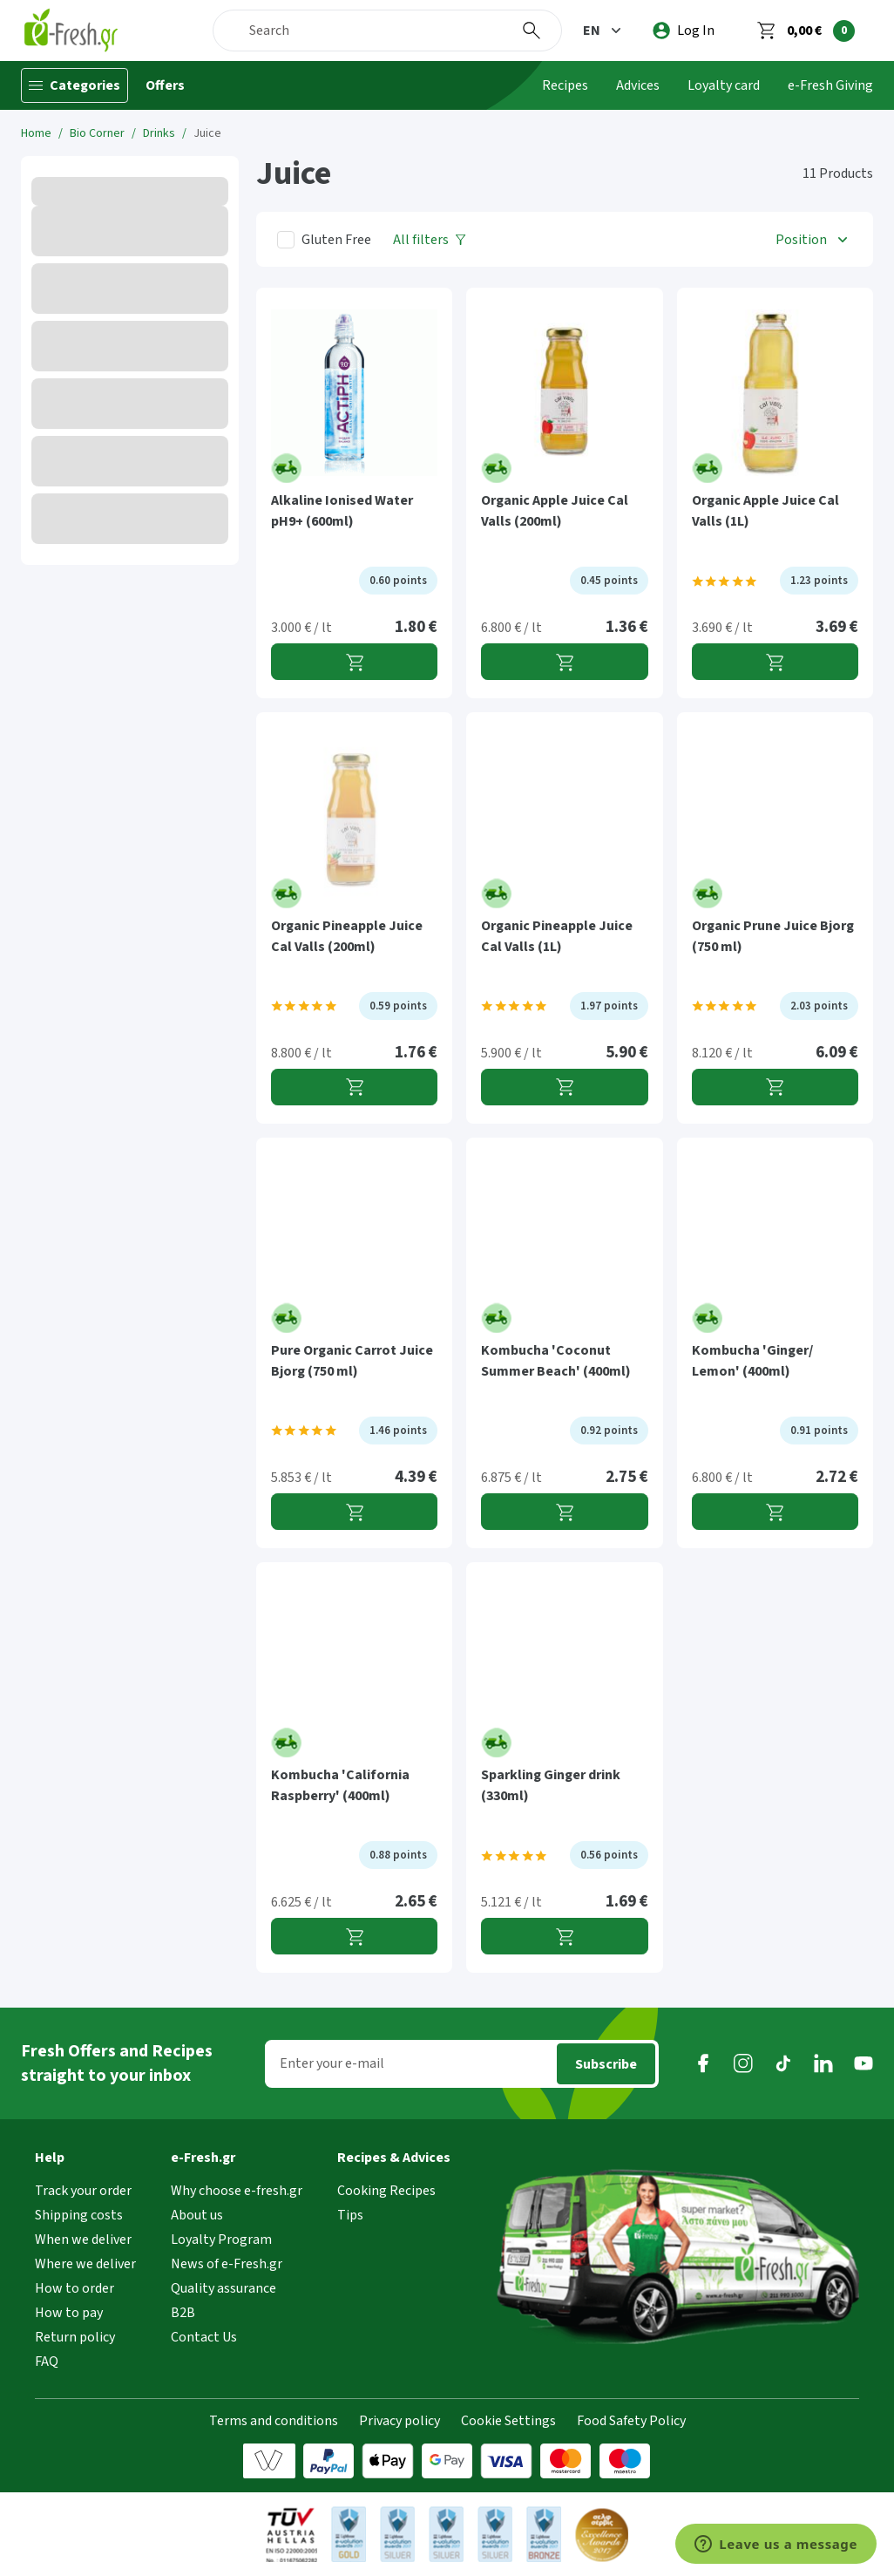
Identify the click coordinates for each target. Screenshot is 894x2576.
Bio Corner (97, 133)
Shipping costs (79, 2215)
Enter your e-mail (332, 2063)
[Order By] (813, 239)
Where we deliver (85, 2264)
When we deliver (83, 2239)
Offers (165, 85)
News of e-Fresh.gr (226, 2264)
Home (36, 133)
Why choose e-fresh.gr (236, 2190)
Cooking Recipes (386, 2190)
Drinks (159, 133)
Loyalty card (723, 85)
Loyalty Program (221, 2239)
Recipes (565, 85)
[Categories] (74, 85)
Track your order (83, 2190)
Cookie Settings (508, 2421)
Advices (638, 85)
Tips (350, 2215)
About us (197, 2215)
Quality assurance (223, 2288)
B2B (183, 2312)
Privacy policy (399, 2421)
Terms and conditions (273, 2421)
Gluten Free (336, 239)
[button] (603, 30)
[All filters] (429, 239)
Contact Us (204, 2337)
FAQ (46, 2361)
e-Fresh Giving (830, 85)
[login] (683, 30)
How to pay (69, 2312)
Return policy (75, 2337)
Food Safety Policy (631, 2421)
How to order (74, 2288)
